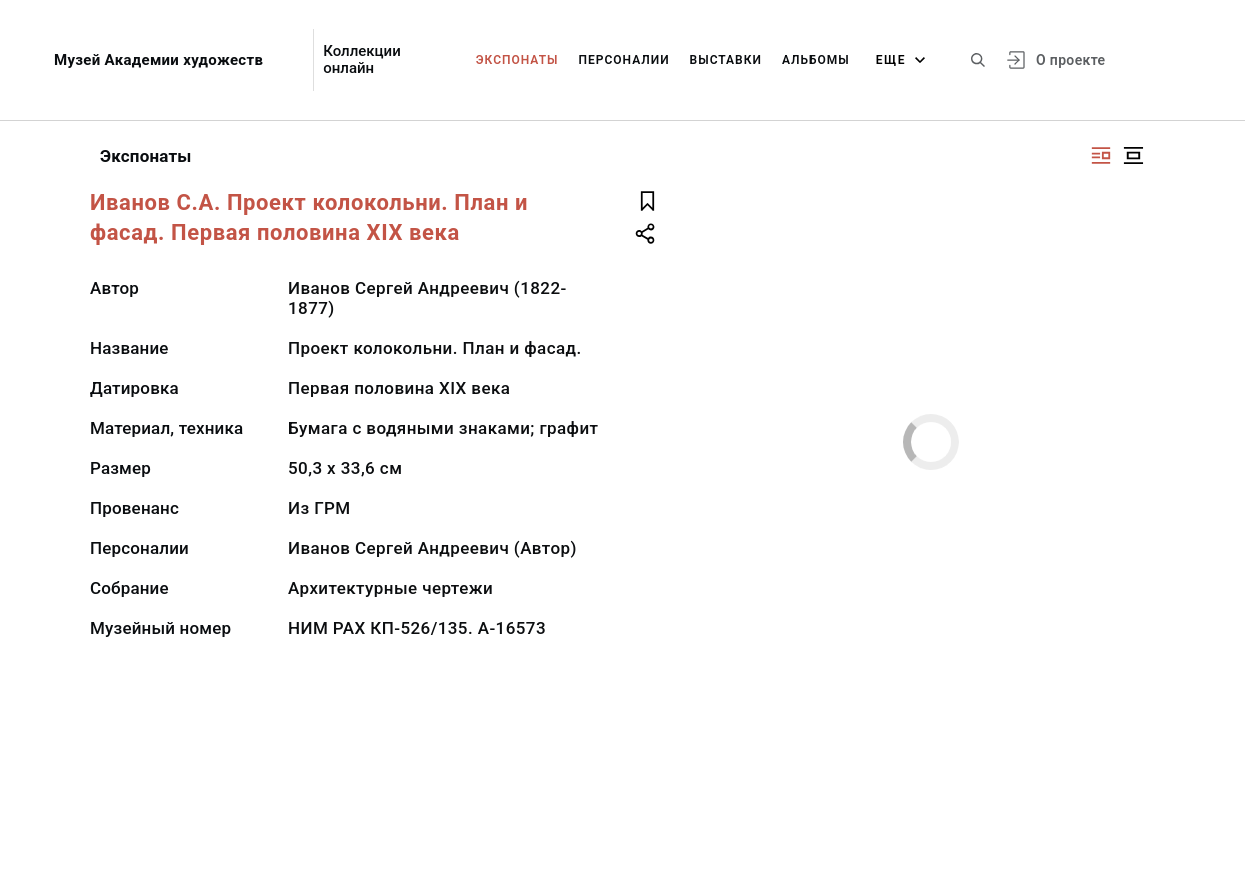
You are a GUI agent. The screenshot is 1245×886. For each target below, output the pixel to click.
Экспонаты (517, 60)
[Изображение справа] (1101, 155)
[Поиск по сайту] (978, 60)
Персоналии (623, 60)
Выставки (726, 60)
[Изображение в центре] (1133, 155)
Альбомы (816, 60)
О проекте (1070, 60)
